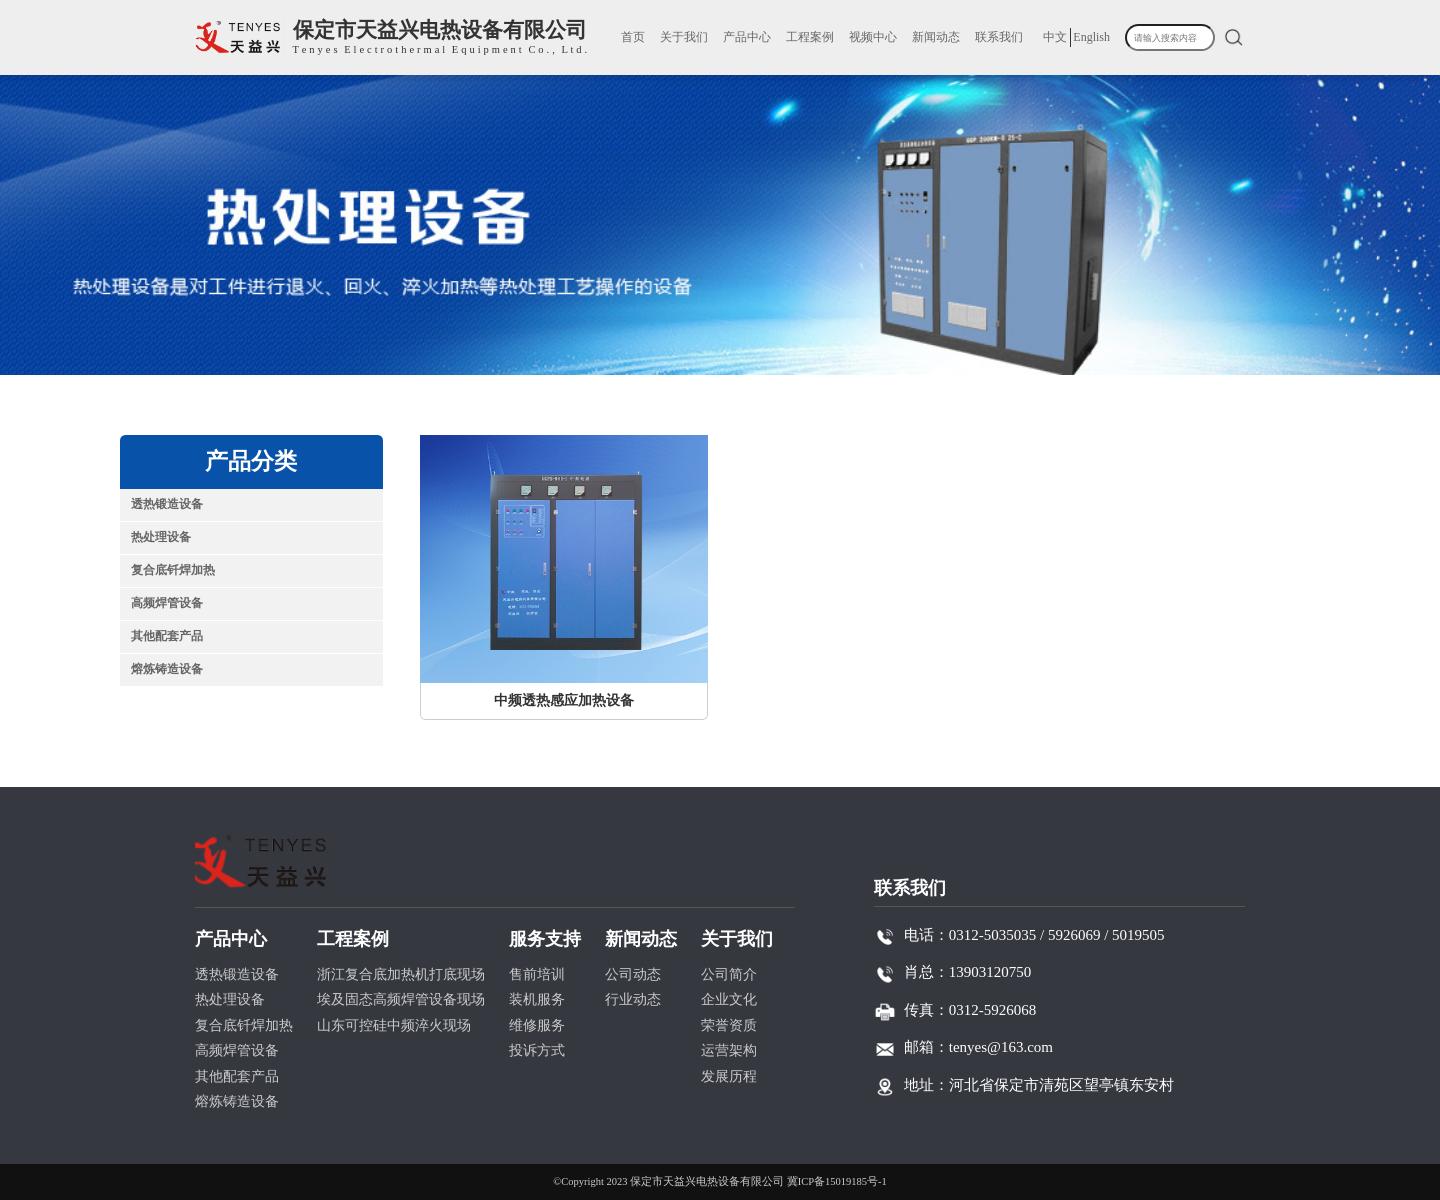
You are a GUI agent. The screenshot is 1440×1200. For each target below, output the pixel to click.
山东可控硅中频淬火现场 (394, 1025)
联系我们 (999, 37)
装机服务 (537, 999)
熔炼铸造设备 (167, 669)
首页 (633, 37)
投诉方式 (537, 1050)
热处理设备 (161, 537)
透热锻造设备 (167, 504)
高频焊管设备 (167, 603)
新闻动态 (936, 37)
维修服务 (537, 1025)
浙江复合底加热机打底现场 (401, 974)
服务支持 (545, 939)
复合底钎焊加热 (173, 570)
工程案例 (810, 37)
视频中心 (873, 37)
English (1091, 37)
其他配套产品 (167, 636)
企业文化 (729, 999)
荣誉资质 (729, 1025)
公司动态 (633, 974)
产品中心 (747, 37)
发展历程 (729, 1076)
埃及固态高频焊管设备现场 (401, 999)
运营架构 (729, 1050)
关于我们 (684, 37)
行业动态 (633, 999)
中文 (1055, 37)
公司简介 (729, 974)
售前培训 (537, 974)
